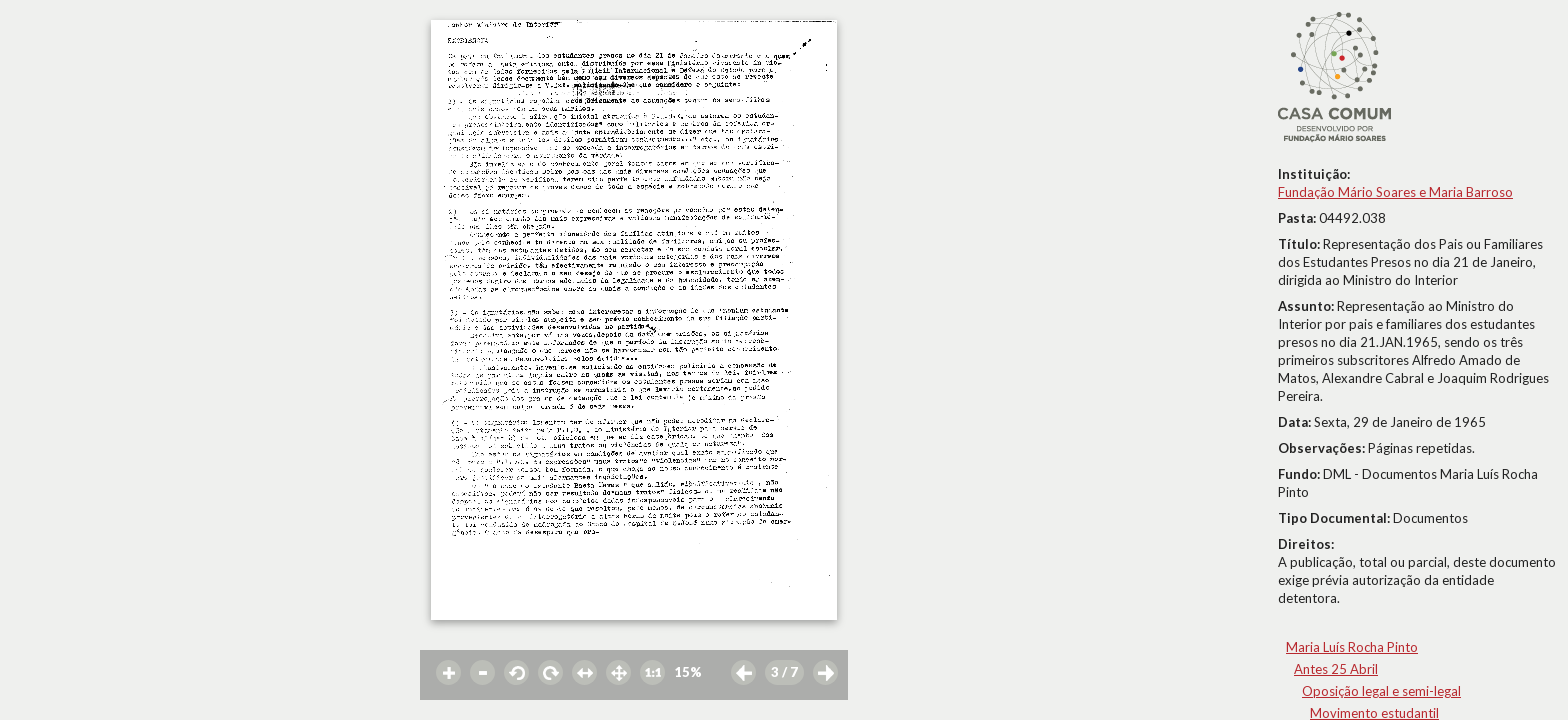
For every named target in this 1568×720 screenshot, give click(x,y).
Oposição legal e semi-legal (1381, 691)
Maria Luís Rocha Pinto (1352, 647)
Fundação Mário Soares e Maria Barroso (1395, 192)
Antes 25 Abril (1336, 669)
